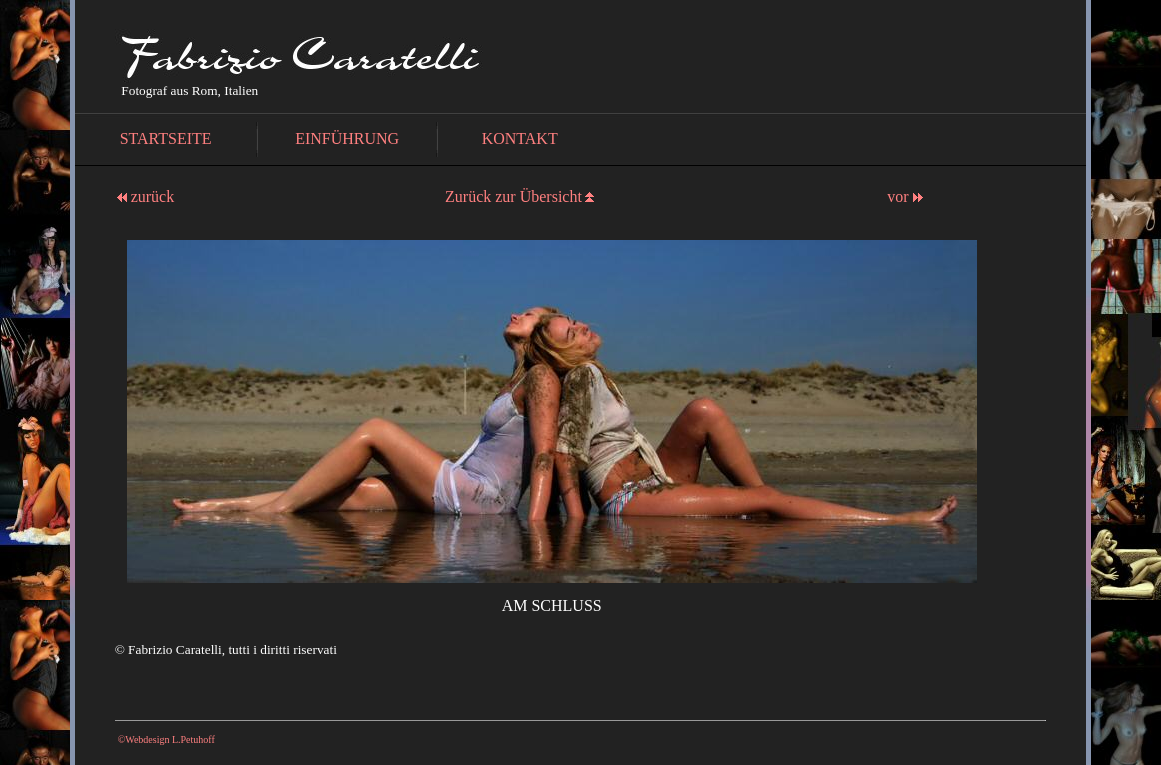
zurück (146, 196)
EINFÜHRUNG (347, 138)
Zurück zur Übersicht (513, 196)
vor (904, 196)
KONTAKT (520, 138)
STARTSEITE (166, 138)
